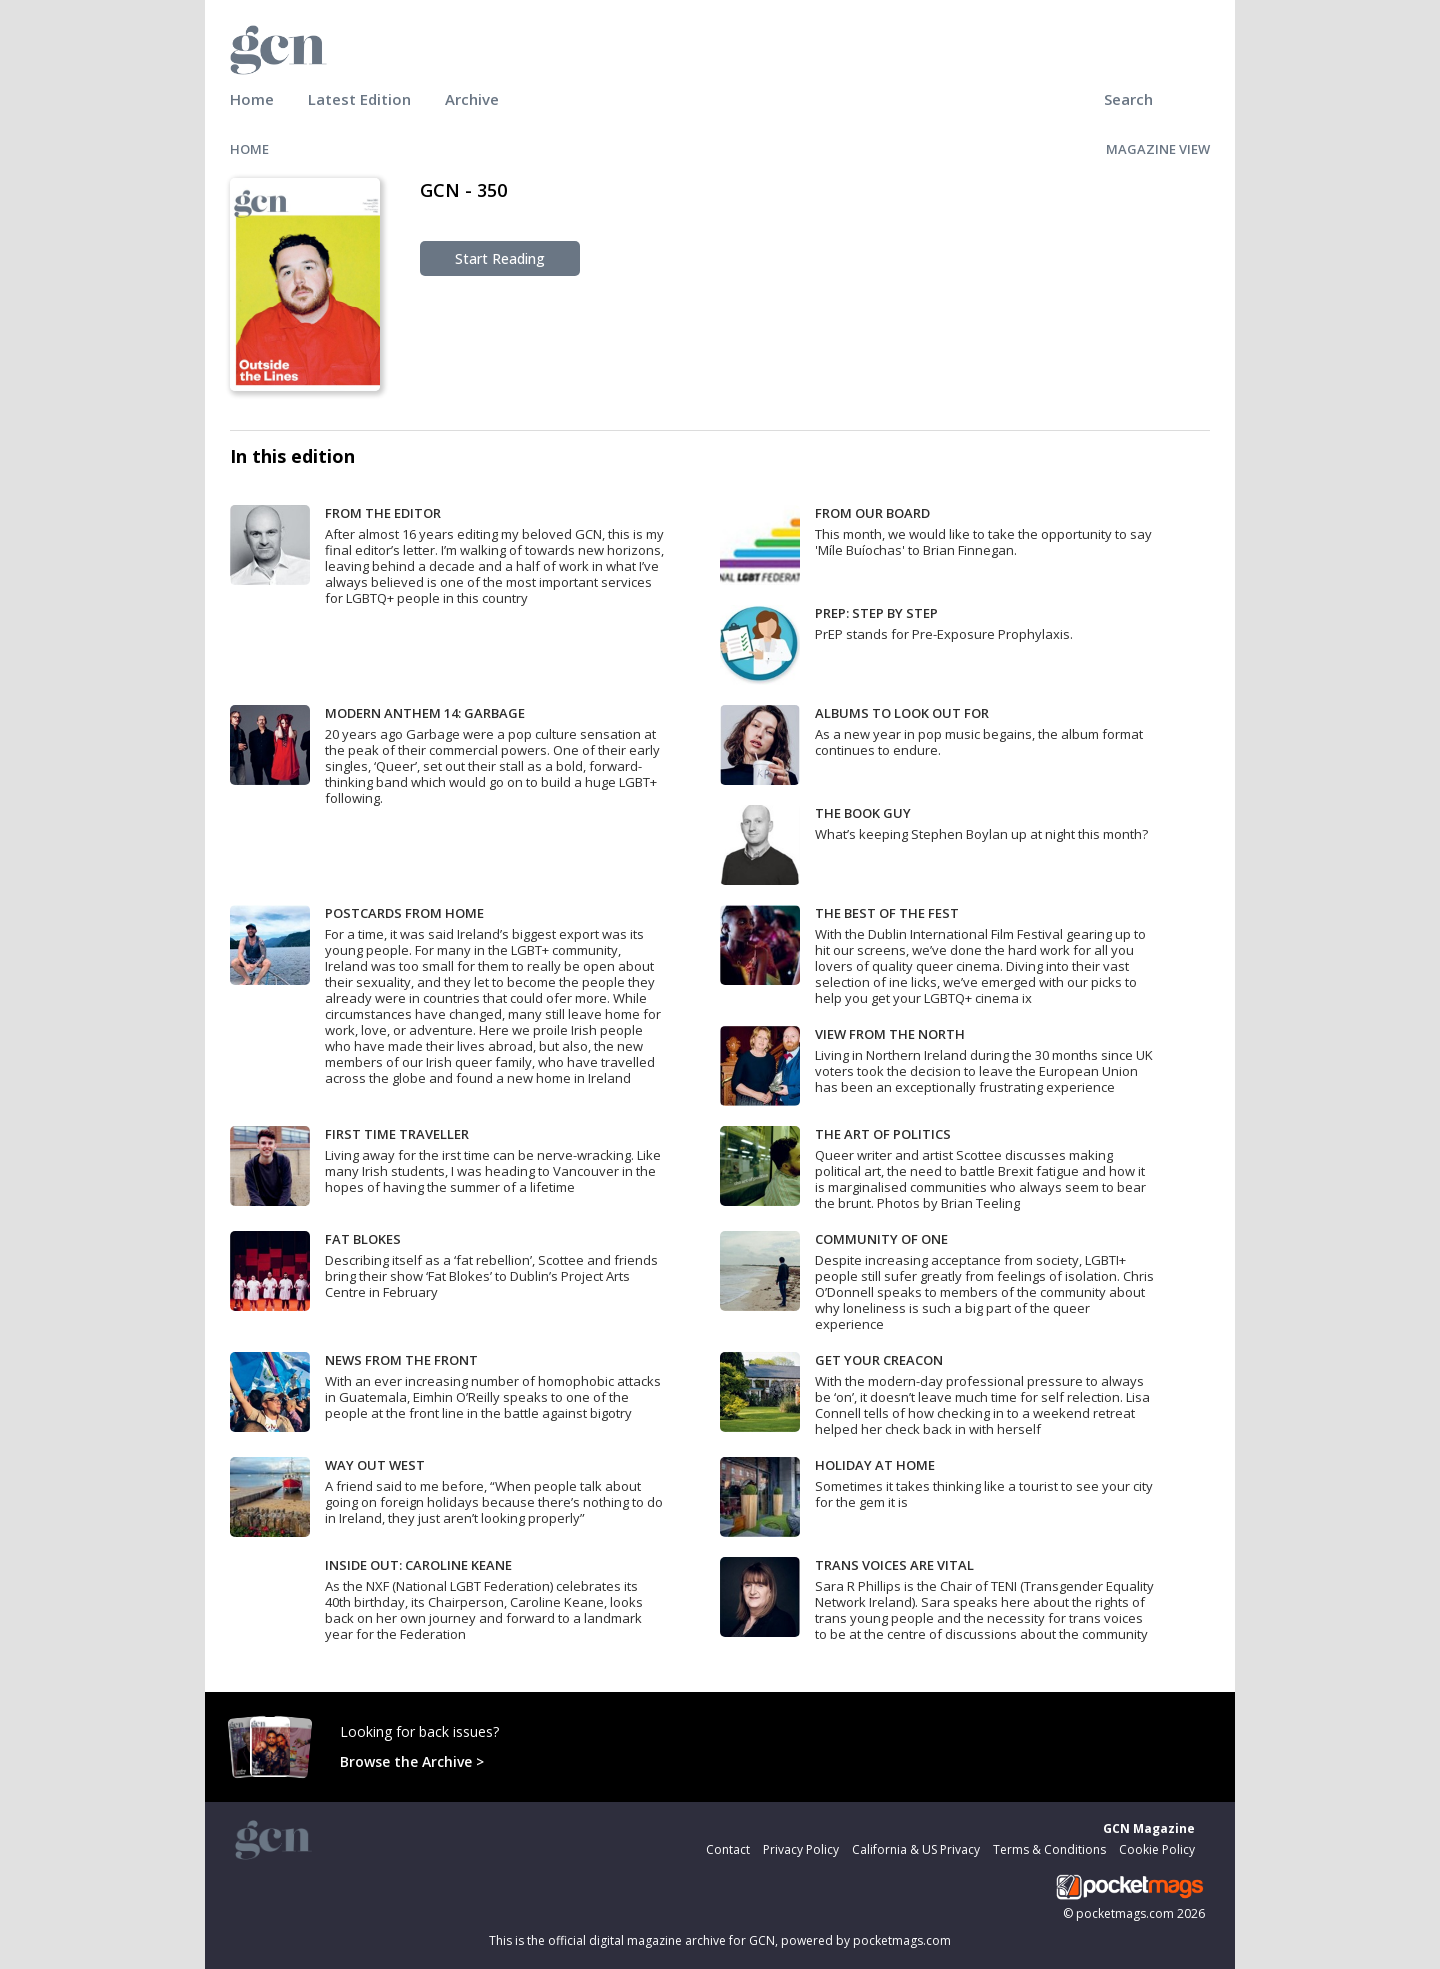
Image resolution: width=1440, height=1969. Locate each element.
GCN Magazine (1149, 1828)
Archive (472, 99)
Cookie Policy (1157, 1849)
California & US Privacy (916, 1849)
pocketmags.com (1125, 1913)
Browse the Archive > (412, 1761)
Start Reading (500, 258)
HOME (249, 149)
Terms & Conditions (1049, 1849)
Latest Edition (359, 99)
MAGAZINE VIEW (1158, 149)
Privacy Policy (801, 1849)
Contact (728, 1849)
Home (252, 99)
